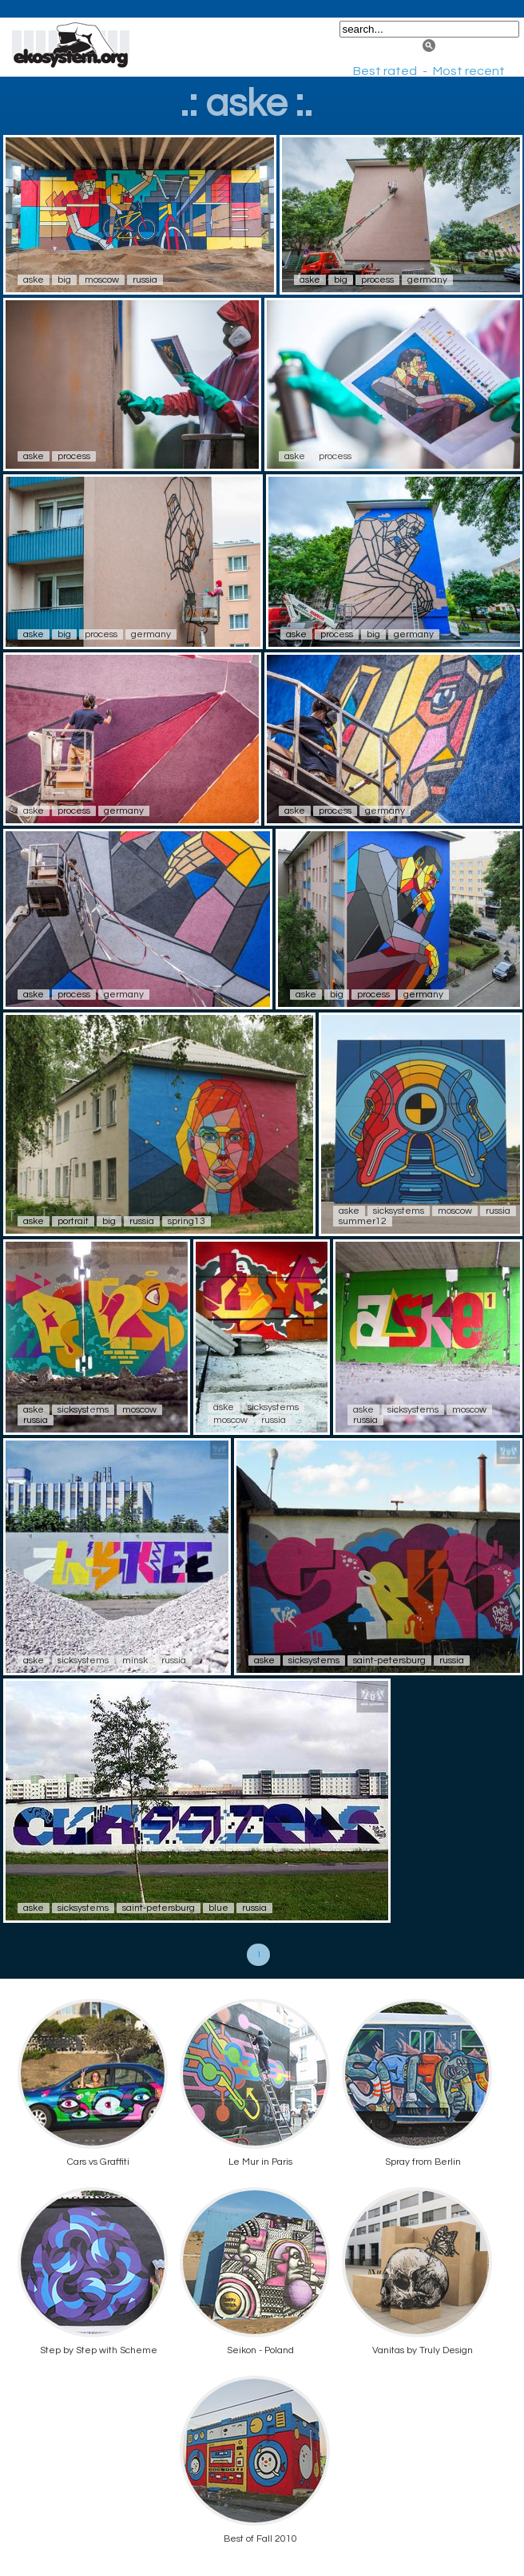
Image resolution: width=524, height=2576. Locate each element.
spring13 (186, 1221)
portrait (73, 1221)
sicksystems (398, 1211)
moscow (102, 280)
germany (427, 280)
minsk (135, 1660)
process (377, 280)
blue (218, 1908)
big (64, 280)
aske (33, 280)
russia (145, 280)
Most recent (469, 71)
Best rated (385, 71)
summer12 (363, 1221)
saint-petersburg (389, 1660)
